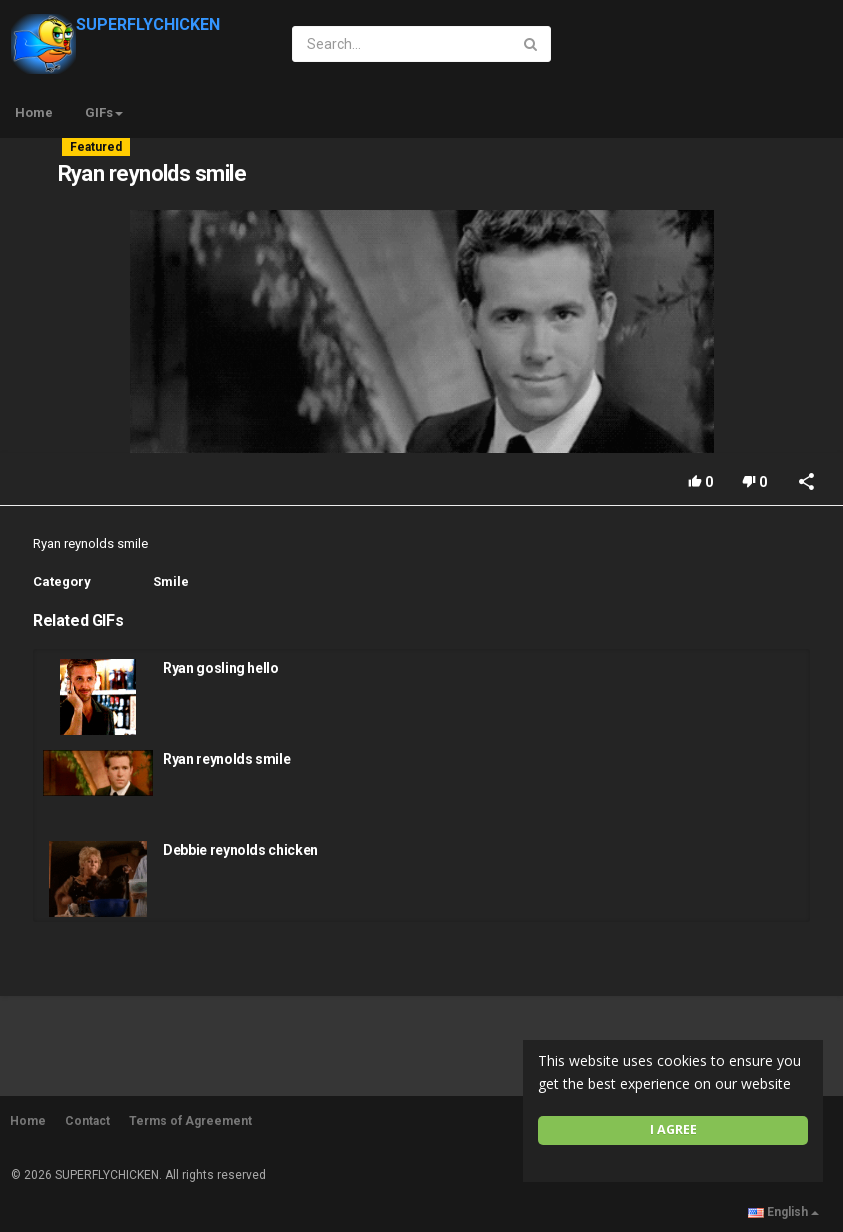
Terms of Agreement (190, 1121)
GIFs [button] (104, 112)
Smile (171, 581)
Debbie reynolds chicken (240, 850)
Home (34, 112)
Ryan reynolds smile (226, 759)
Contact (87, 1121)
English (783, 1212)
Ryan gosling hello (221, 668)
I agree (673, 1129)
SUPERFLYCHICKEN (115, 24)
